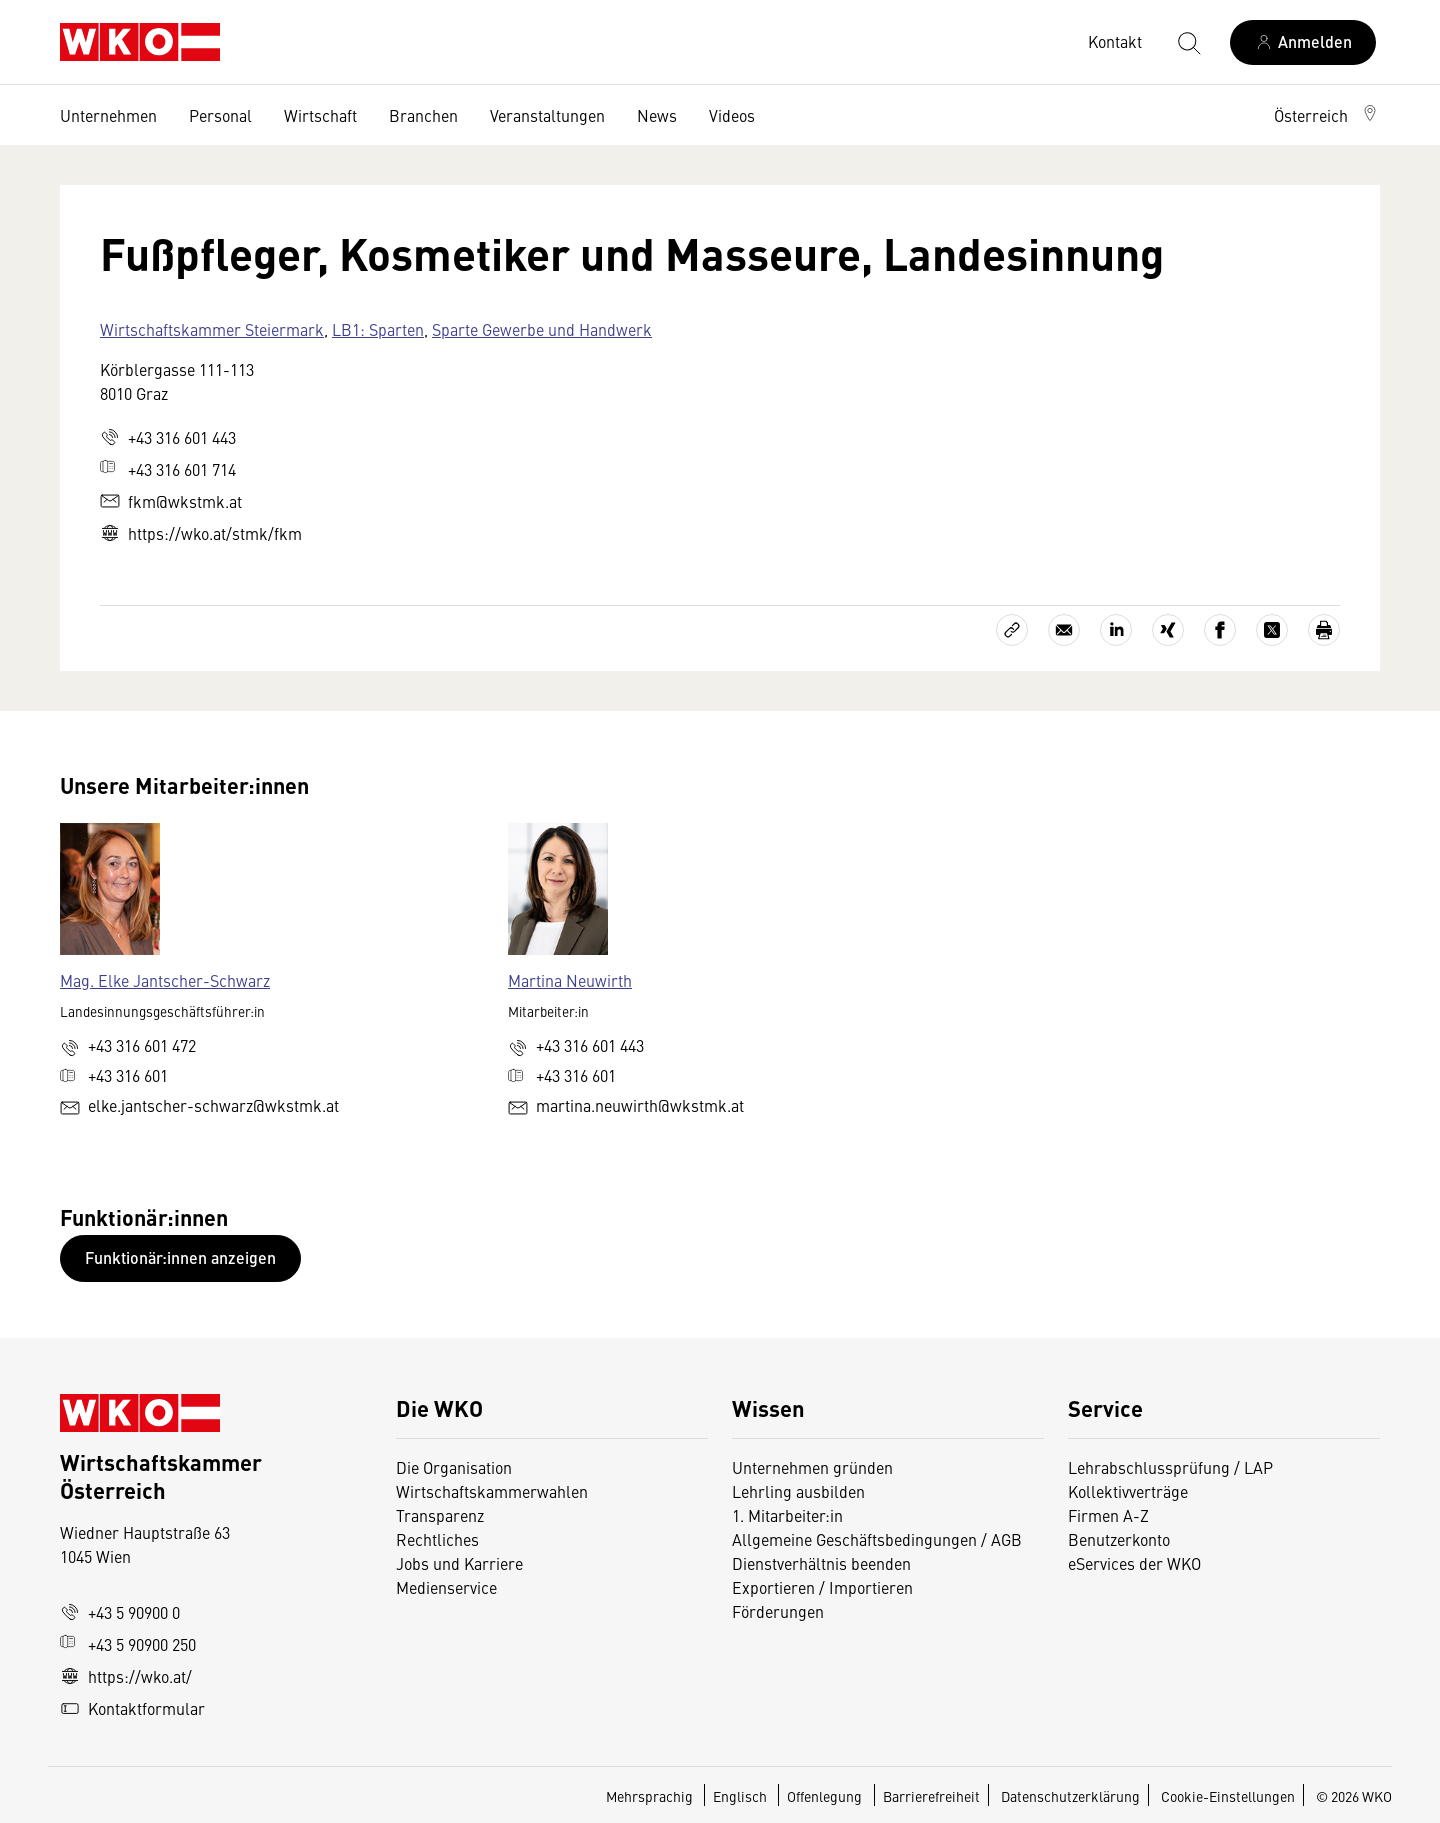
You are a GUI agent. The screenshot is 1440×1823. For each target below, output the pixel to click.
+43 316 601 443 (168, 437)
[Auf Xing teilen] (1168, 630)
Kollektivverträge (1128, 1491)
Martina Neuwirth (570, 980)
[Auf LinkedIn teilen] (1116, 630)
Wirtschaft (320, 115)
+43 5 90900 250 (128, 1644)
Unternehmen (108, 115)
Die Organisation (454, 1467)
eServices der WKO (1134, 1563)
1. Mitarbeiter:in (787, 1515)
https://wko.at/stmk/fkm (201, 533)
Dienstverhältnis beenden (821, 1563)
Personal (220, 115)
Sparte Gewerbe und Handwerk (542, 329)
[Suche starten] (1188, 42)
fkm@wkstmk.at (171, 501)
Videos (732, 115)
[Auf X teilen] (1272, 630)
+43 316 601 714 (168, 469)
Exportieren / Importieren (822, 1587)
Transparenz (440, 1515)
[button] (1327, 115)
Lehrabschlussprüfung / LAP (1170, 1467)
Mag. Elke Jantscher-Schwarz (165, 980)
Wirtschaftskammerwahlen (492, 1491)
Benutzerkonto (1119, 1539)
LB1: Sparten (378, 329)
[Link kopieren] (1012, 630)
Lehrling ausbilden (798, 1491)
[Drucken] (1324, 630)
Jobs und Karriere (459, 1563)
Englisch (741, 1796)
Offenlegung (824, 1796)
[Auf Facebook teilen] (1220, 630)
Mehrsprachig (651, 1796)
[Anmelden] (1303, 42)
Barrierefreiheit (931, 1796)
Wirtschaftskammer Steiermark (212, 329)
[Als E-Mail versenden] (1064, 630)
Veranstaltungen (547, 115)
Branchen (423, 115)
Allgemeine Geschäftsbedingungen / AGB (877, 1539)
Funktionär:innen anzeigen (180, 1257)
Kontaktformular (132, 1708)
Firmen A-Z (1108, 1515)
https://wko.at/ (126, 1676)
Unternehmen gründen (812, 1467)
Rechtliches (437, 1539)
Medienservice (446, 1587)
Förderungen (778, 1611)
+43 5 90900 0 (120, 1612)
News (657, 115)
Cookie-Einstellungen (1228, 1796)
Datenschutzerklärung (1070, 1796)
